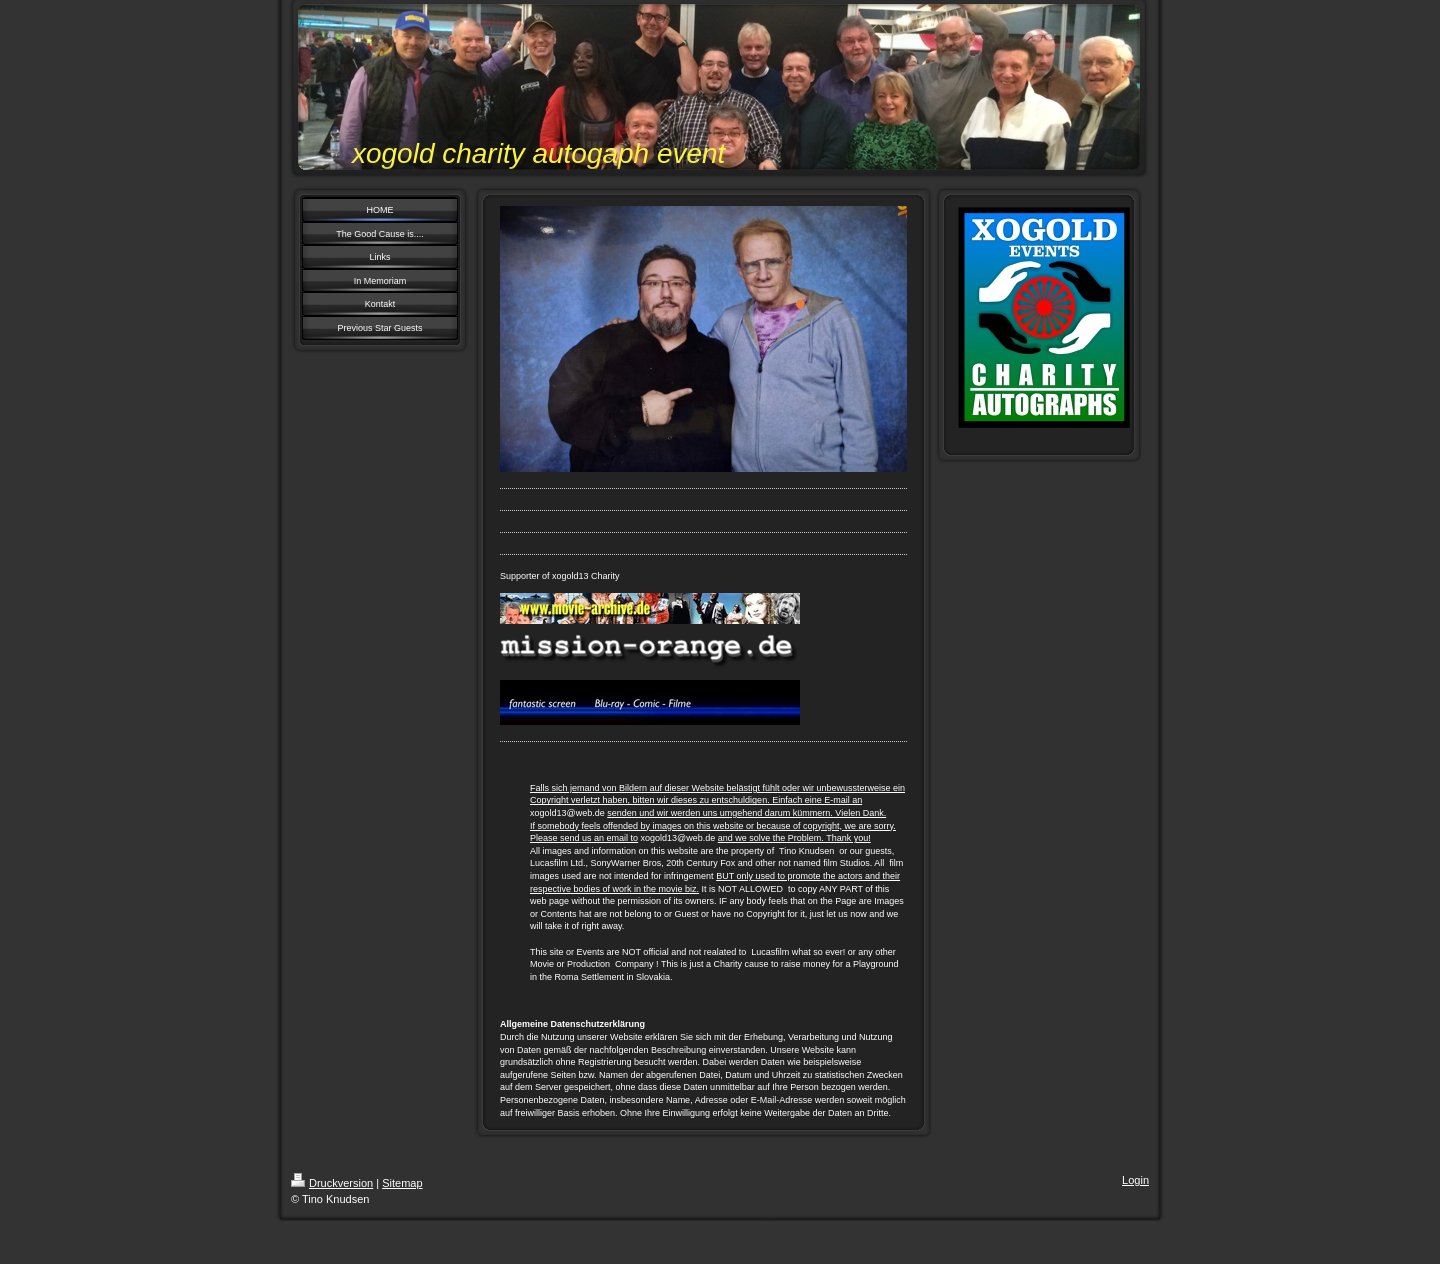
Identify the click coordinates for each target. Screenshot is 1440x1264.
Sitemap (402, 1183)
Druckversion (332, 1183)
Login (1135, 1180)
